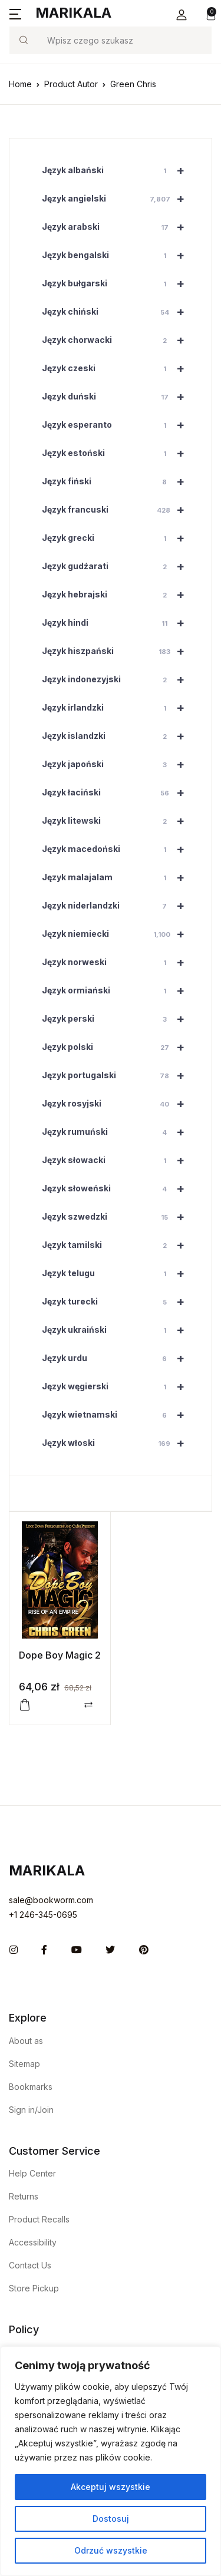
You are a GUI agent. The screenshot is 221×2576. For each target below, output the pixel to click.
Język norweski (118, 962)
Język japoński (118, 764)
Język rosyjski (118, 1103)
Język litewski (118, 821)
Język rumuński (118, 1132)
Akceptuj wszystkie (110, 2487)
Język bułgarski (118, 283)
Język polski (118, 1047)
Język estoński (118, 453)
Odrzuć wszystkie (110, 2550)
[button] (181, 15)
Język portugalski (118, 1075)
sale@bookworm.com (51, 1900)
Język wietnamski (118, 1415)
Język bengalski (118, 255)
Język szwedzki (118, 1217)
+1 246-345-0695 (43, 1915)
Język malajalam (118, 877)
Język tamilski (118, 1245)
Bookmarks (30, 2087)
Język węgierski (118, 1386)
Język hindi (118, 623)
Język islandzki (118, 736)
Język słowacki (118, 1160)
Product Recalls (39, 2219)
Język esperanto (118, 425)
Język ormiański (118, 990)
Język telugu (118, 1273)
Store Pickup (34, 2288)
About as (26, 2041)
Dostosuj (111, 2519)
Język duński (118, 396)
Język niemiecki (118, 934)
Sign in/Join (31, 2110)
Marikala (73, 12)
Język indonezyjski (118, 679)
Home (20, 84)
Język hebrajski (118, 594)
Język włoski (118, 1443)
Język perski (118, 1019)
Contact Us (30, 2265)
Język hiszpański (118, 651)
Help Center (32, 2173)
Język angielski (118, 198)
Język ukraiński (118, 1330)
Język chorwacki (118, 340)
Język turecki (118, 1301)
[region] (110, 2461)
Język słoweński (118, 1188)
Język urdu (118, 1358)
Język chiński (118, 312)
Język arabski (118, 227)
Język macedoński (118, 849)
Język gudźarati (118, 566)
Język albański (118, 170)
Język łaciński (118, 792)
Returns (23, 2196)
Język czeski (118, 368)
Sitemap (24, 2064)
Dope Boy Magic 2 (60, 1655)
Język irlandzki (118, 707)
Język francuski (118, 510)
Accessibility (33, 2242)
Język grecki (118, 538)
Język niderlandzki (118, 905)
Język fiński (118, 481)
